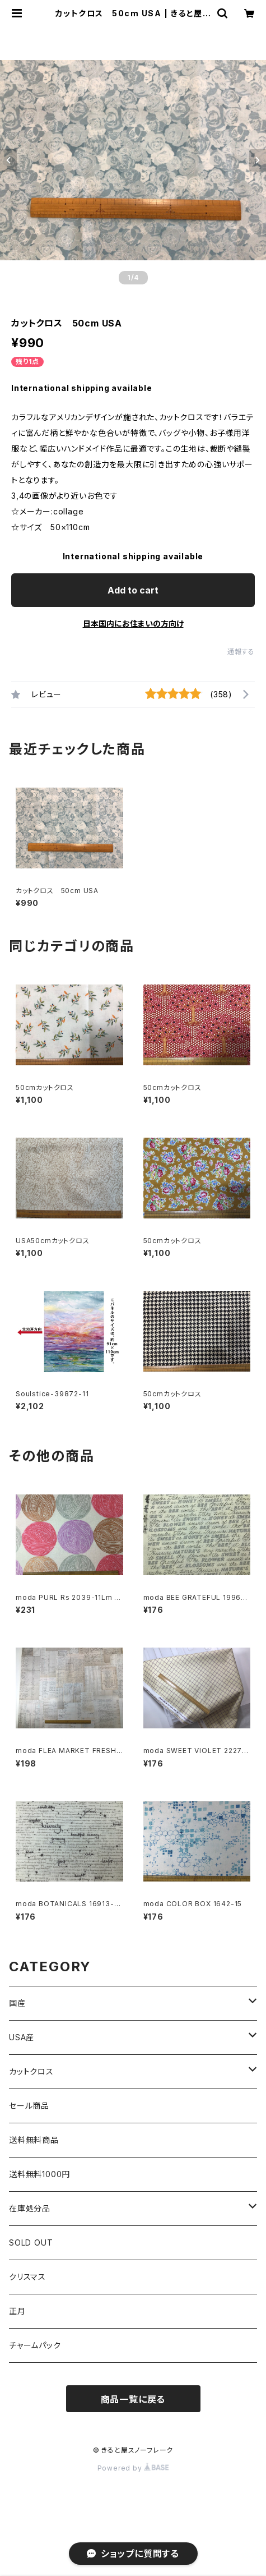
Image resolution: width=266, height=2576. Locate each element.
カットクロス (31, 2071)
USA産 (21, 2037)
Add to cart (133, 590)
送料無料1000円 (39, 2174)
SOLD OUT (31, 2242)
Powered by (133, 2468)
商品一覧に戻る (133, 2399)
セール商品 (29, 2105)
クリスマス (27, 2276)
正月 (17, 2311)
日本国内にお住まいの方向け (133, 623)
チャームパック (35, 2345)
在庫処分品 (29, 2208)
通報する (241, 651)
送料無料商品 (34, 2140)
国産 (17, 2003)
